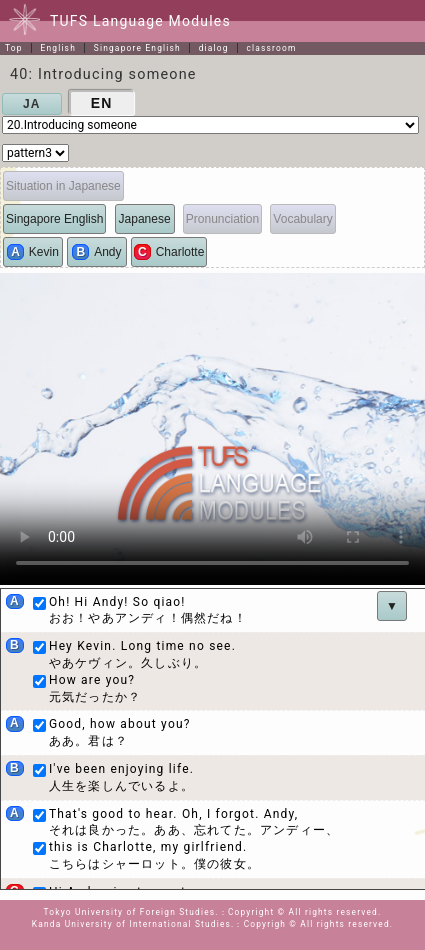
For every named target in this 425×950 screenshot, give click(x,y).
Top (14, 48)
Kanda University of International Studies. (133, 924)
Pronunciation (222, 219)
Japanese (145, 219)
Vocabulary (302, 219)
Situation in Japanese (63, 186)
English (58, 48)
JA (32, 104)
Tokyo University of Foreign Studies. (131, 912)
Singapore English (137, 48)
